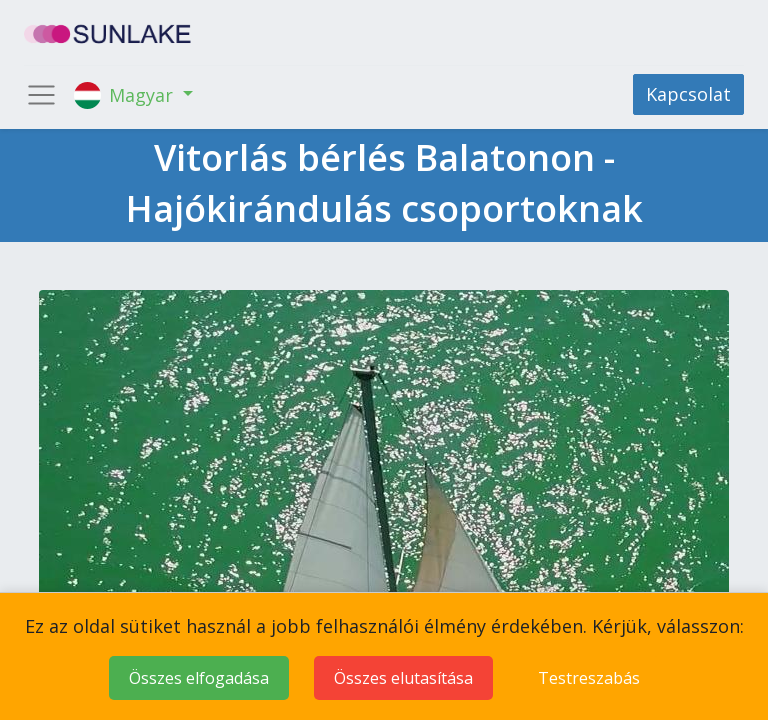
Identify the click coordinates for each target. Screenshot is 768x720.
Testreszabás (589, 678)
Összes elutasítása (403, 678)
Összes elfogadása (199, 678)
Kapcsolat (688, 94)
